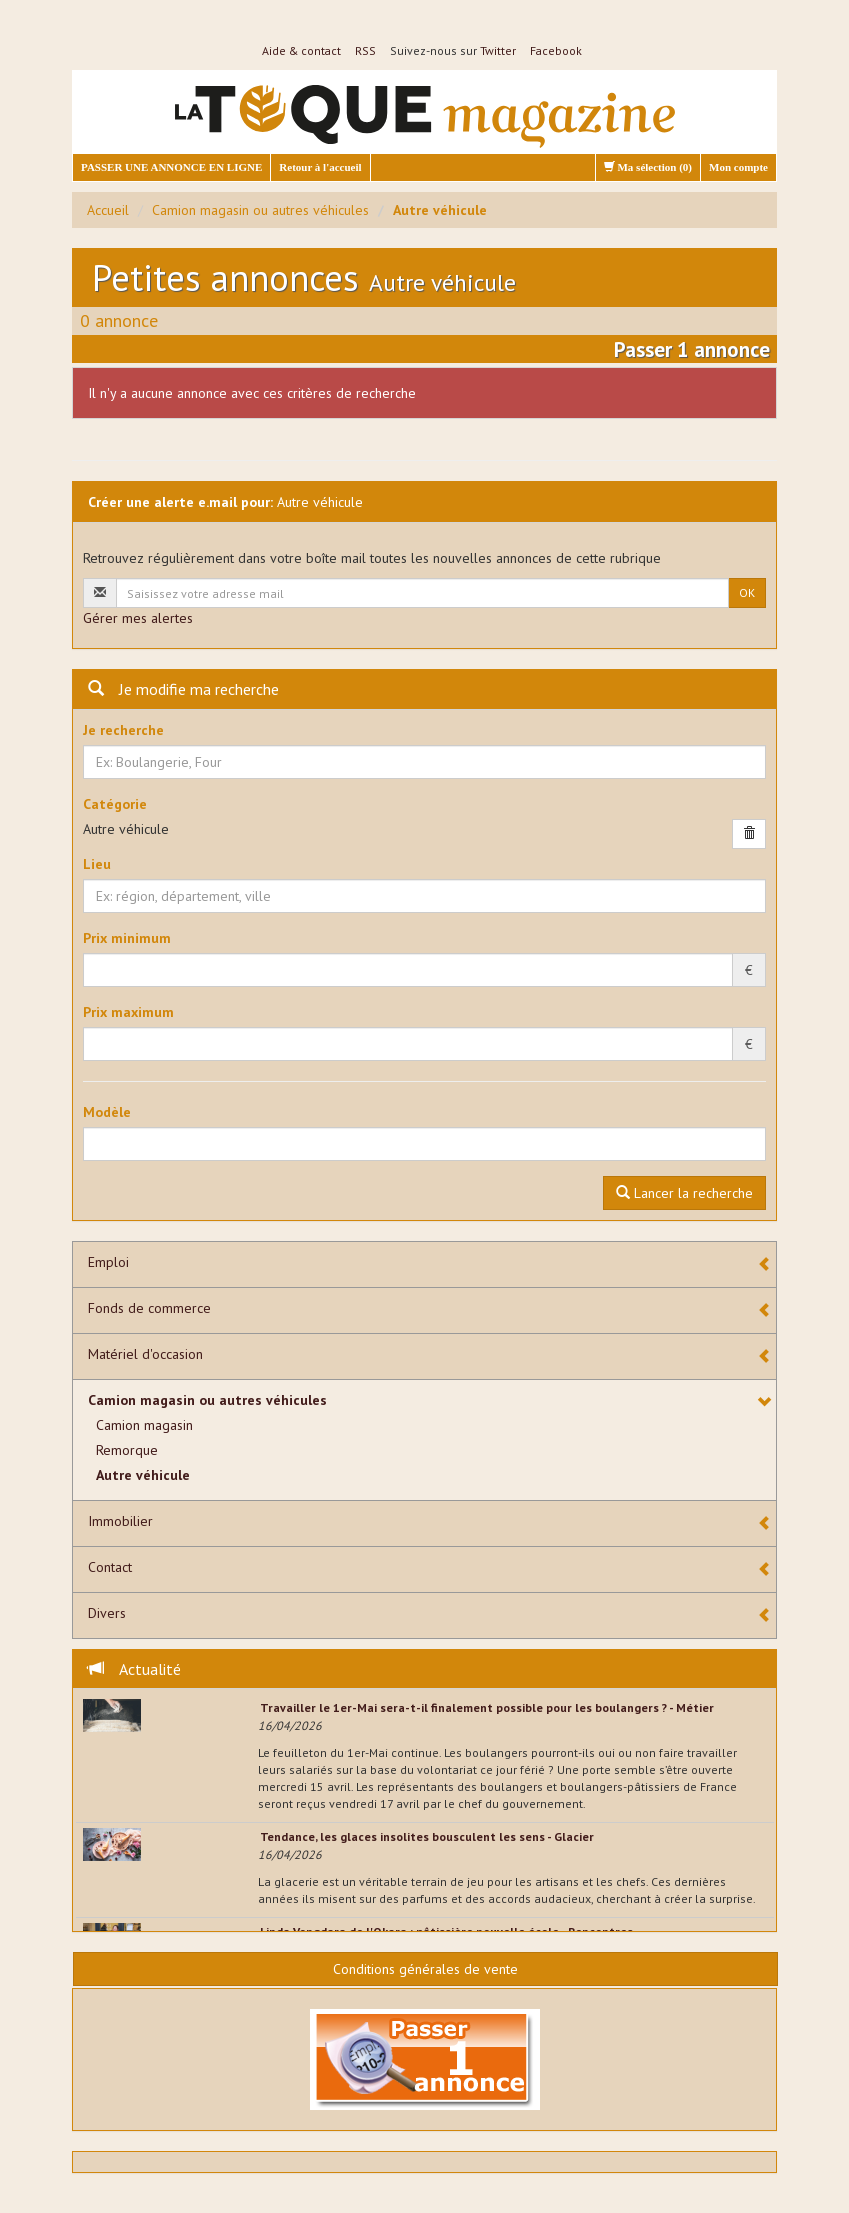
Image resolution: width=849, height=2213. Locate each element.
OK (747, 592)
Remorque (127, 1450)
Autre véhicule (143, 1475)
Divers (107, 1613)
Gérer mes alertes (138, 618)
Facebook (556, 50)
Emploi (108, 1262)
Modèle (107, 1112)
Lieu (97, 864)
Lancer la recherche (684, 1193)
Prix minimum (127, 938)
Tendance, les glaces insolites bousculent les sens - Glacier (427, 1836)
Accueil (108, 210)
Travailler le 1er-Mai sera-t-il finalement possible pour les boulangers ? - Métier (487, 1707)
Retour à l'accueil (320, 167)
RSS (365, 50)
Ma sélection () (648, 167)
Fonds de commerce (149, 1308)
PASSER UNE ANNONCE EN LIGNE (171, 167)
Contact (110, 1567)
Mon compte (738, 167)
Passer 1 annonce (692, 349)
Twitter (498, 50)
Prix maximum (128, 1012)
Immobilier (120, 1521)
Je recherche (123, 730)
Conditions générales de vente (425, 1969)
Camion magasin (144, 1425)
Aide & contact (301, 50)
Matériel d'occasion (145, 1354)
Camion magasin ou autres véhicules (260, 210)
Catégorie (115, 804)
